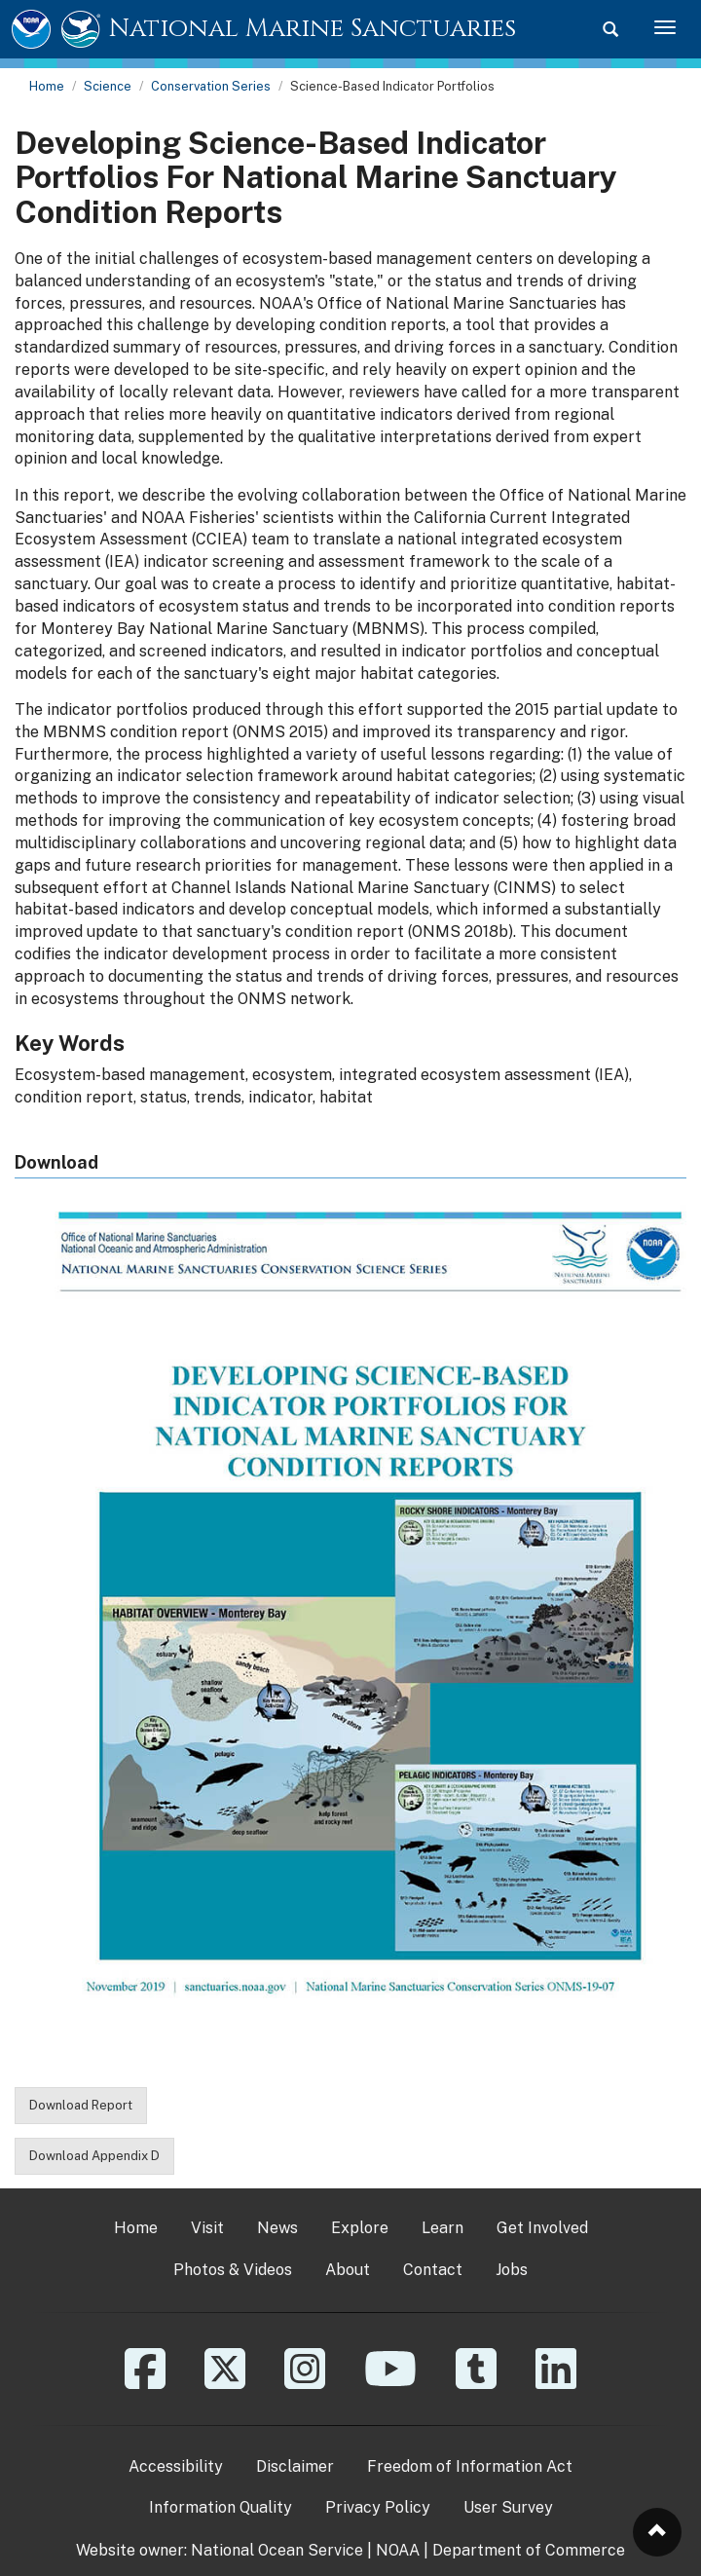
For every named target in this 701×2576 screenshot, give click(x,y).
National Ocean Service (277, 2550)
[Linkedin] (556, 2382)
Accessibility (176, 2466)
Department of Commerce (528, 2550)
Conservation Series (211, 86)
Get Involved (542, 2228)
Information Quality (220, 2507)
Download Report (80, 2105)
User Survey (508, 2507)
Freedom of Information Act (469, 2466)
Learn (442, 2228)
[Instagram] (304, 2382)
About (347, 2269)
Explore (359, 2228)
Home (46, 86)
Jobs (512, 2269)
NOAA (398, 2550)
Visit (207, 2228)
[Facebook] (145, 2382)
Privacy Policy (377, 2507)
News (277, 2228)
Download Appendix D (94, 2155)
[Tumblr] (476, 2382)
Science (107, 86)
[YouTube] (390, 2382)
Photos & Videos (232, 2269)
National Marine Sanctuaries (312, 29)
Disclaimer (295, 2466)
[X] (225, 2382)
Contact (432, 2269)
